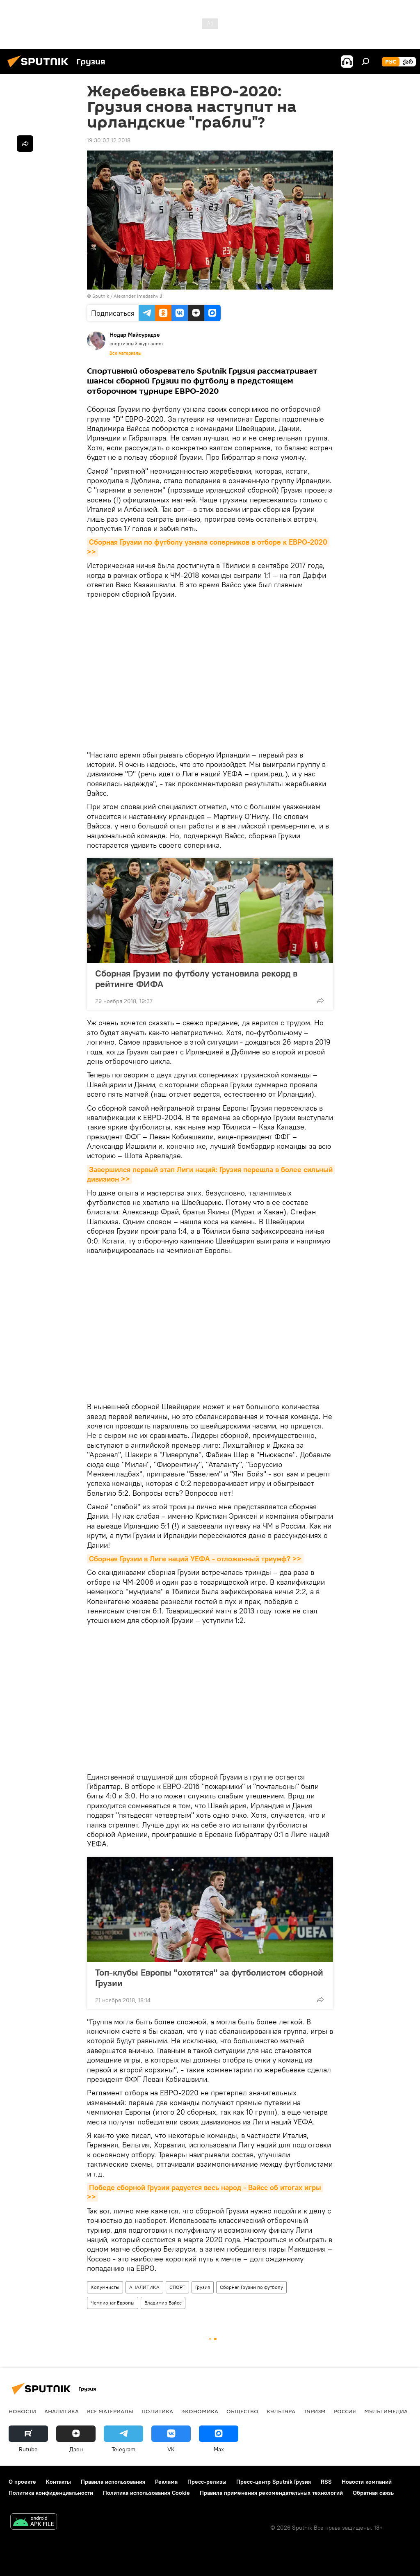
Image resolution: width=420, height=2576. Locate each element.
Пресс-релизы (206, 2481)
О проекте (22, 2481)
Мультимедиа (386, 2411)
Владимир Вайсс (163, 2303)
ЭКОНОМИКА (199, 2411)
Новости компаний (367, 2481)
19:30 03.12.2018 (108, 140)
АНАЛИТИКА (144, 2287)
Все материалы (126, 353)
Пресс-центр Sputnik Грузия (273, 2481)
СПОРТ (177, 2287)
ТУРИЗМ (315, 2411)
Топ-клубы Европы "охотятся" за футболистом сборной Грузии (209, 1977)
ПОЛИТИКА (157, 2411)
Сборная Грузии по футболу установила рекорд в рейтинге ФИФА (196, 978)
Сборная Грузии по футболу (251, 2287)
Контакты (58, 2481)
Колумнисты (105, 2287)
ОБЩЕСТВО (242, 2411)
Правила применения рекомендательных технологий (271, 2492)
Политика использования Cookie (146, 2492)
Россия (345, 2411)
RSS (326, 2481)
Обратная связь (373, 2492)
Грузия (202, 2287)
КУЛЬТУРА (281, 2411)
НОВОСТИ (22, 2411)
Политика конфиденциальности (51, 2492)
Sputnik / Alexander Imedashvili (127, 296)
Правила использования (113, 2481)
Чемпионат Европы (113, 2303)
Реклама (166, 2481)
